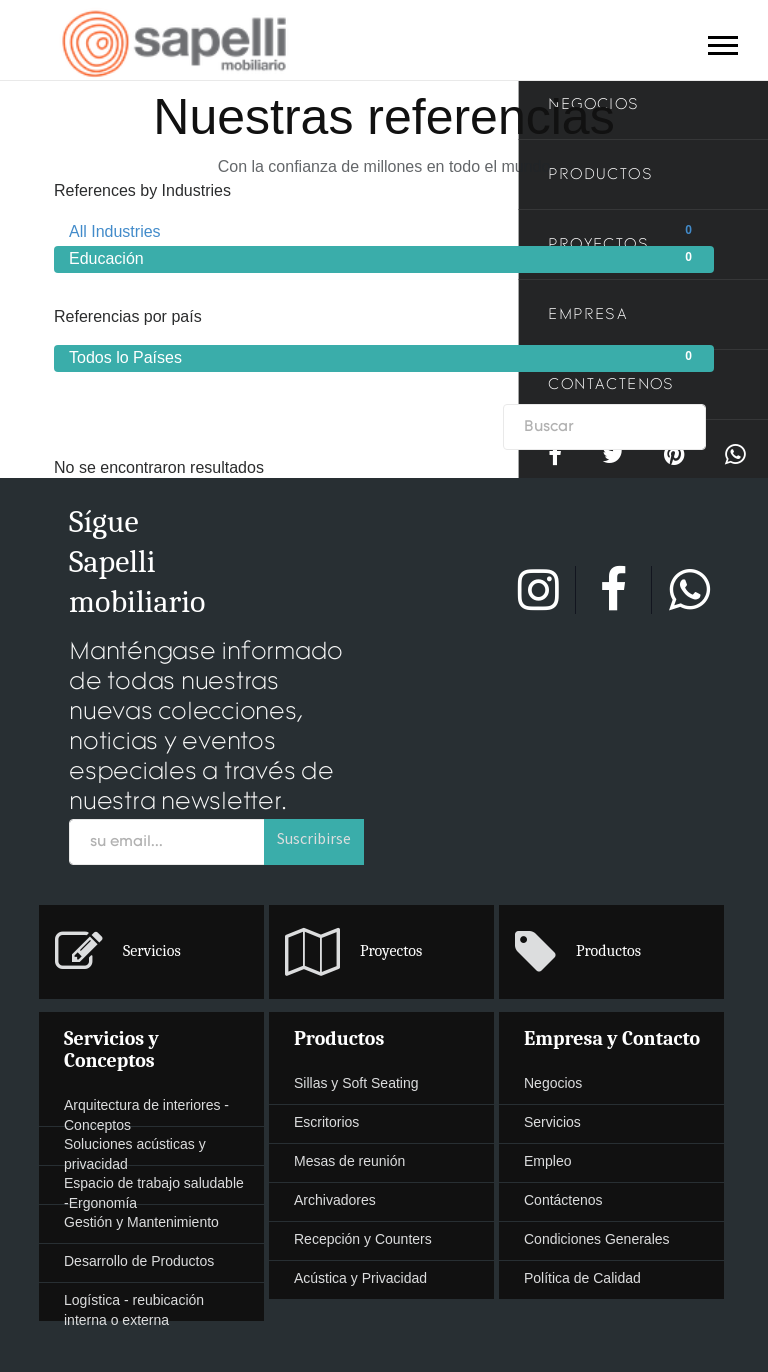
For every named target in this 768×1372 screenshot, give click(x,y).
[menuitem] (384, 952)
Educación (384, 257)
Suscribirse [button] (314, 838)
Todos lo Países (384, 356)
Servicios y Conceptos (111, 1049)
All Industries (384, 230)
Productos (339, 1038)
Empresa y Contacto (612, 1038)
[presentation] (151, 952)
